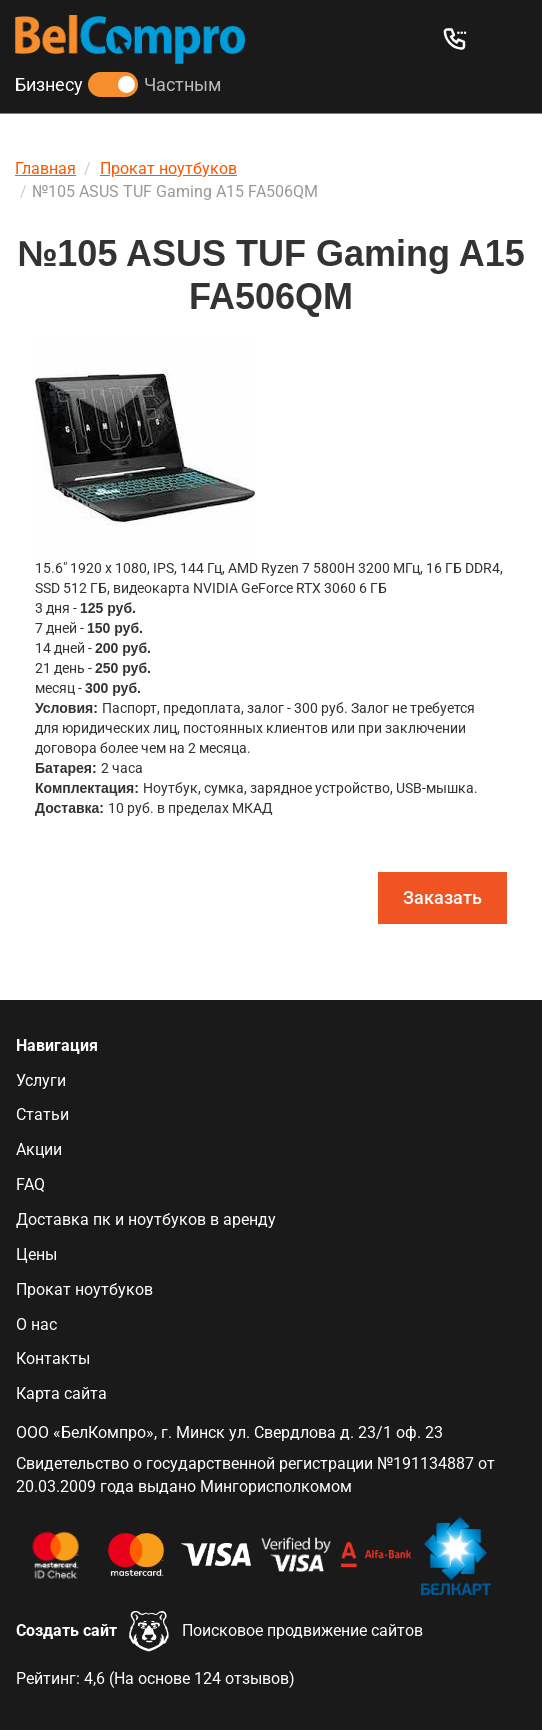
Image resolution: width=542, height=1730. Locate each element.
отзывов (257, 1678)
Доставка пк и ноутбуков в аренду (146, 1219)
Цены (36, 1254)
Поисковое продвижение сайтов (302, 1630)
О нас (36, 1324)
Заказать (442, 897)
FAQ (30, 1184)
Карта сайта (61, 1393)
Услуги (41, 1080)
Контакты (53, 1358)
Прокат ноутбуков (84, 1289)
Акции (39, 1149)
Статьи (42, 1114)
